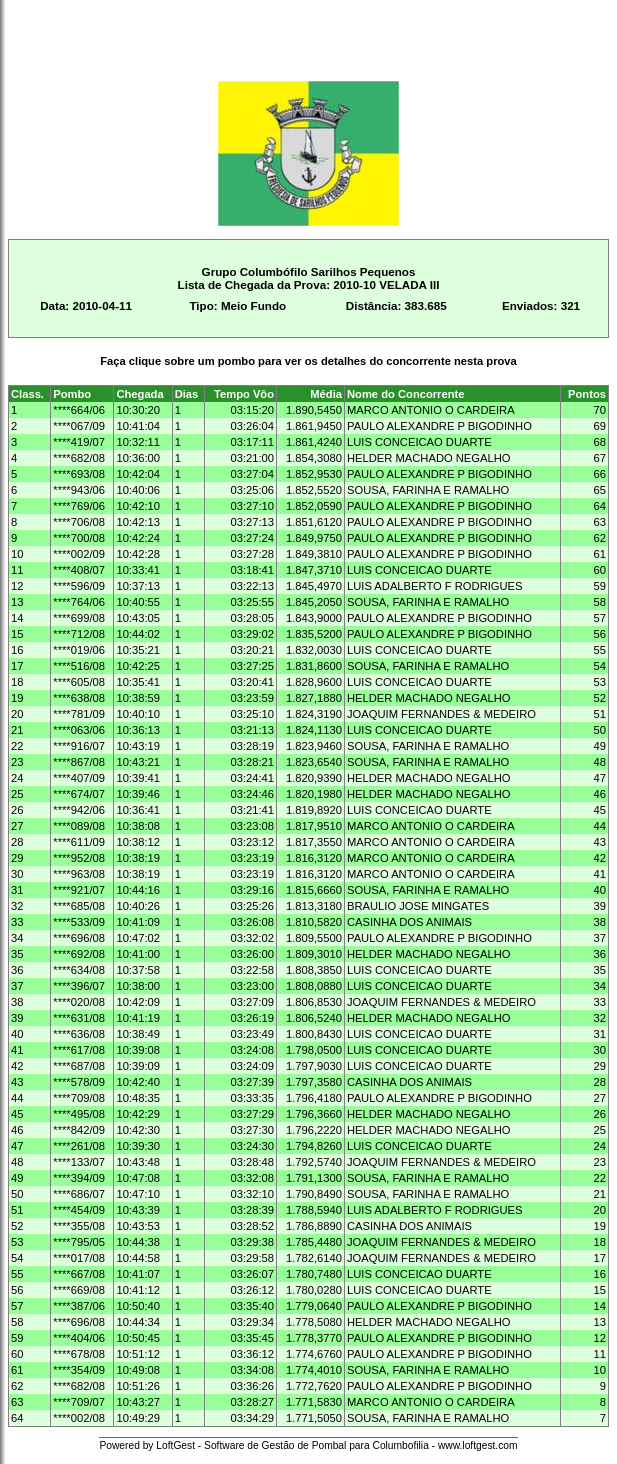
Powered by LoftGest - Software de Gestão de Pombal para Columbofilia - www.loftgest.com (308, 1445)
